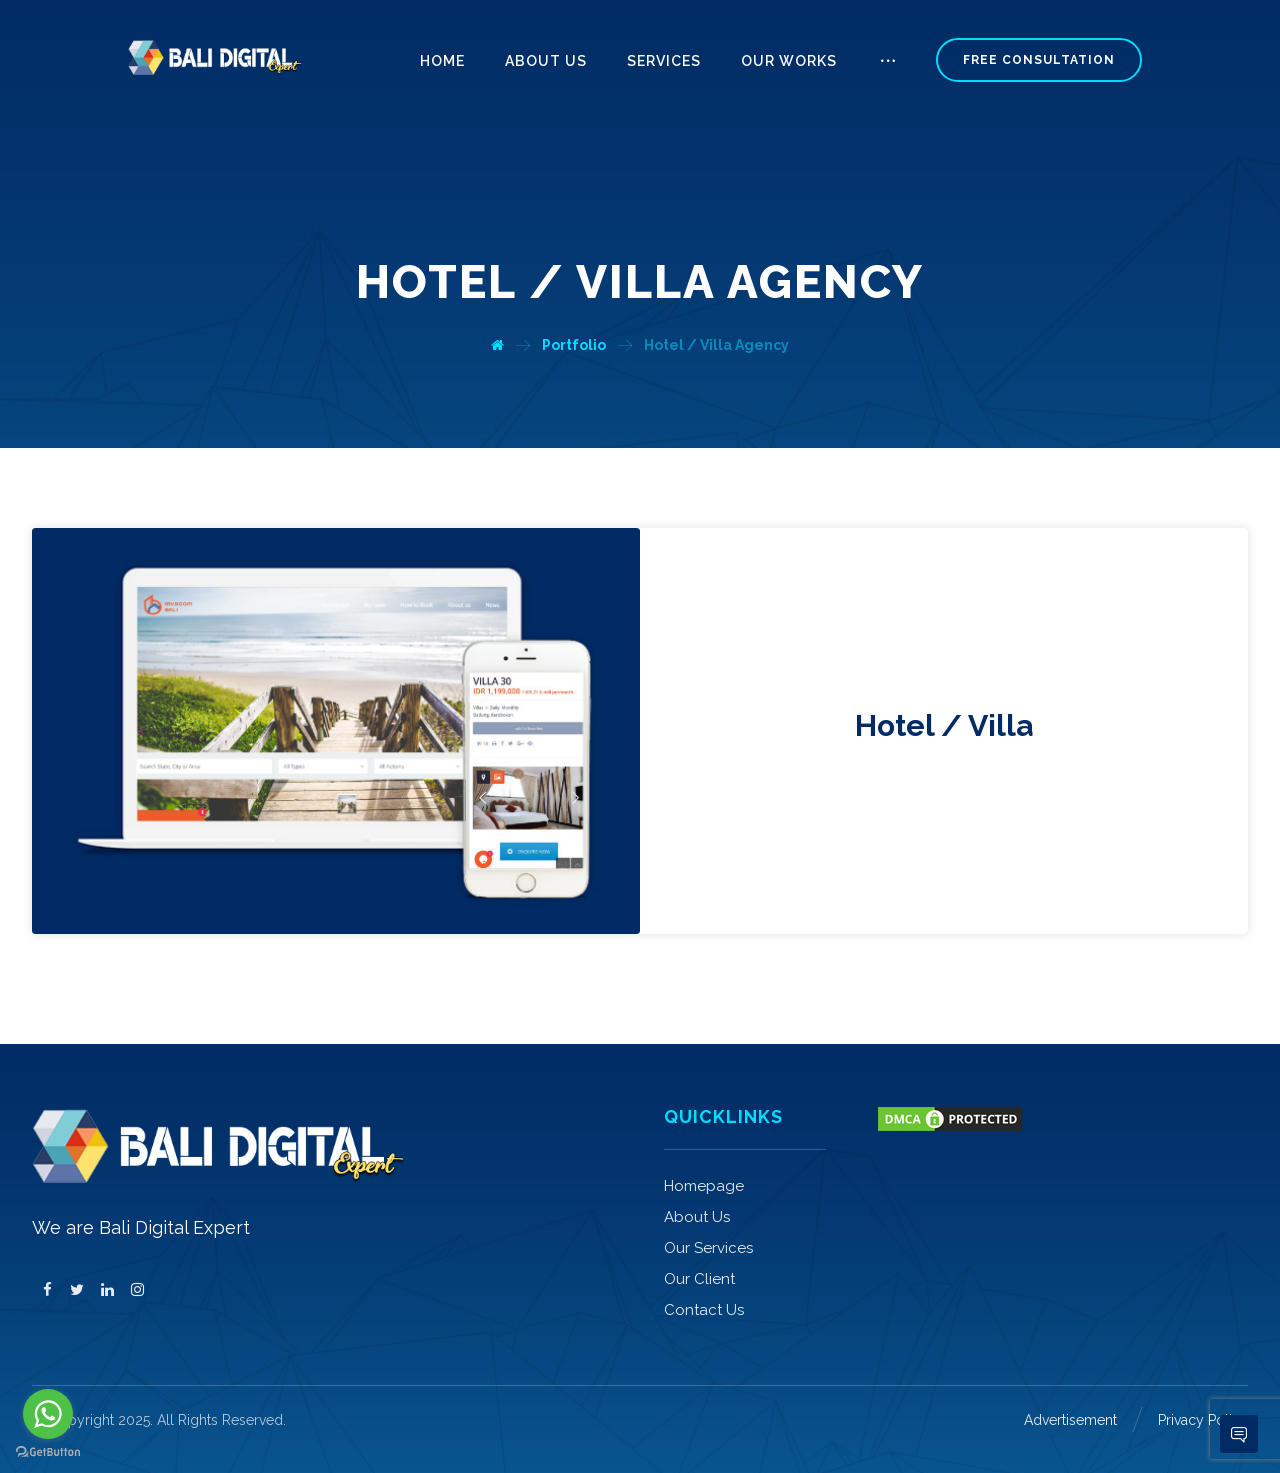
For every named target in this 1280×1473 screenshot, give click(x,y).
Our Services (708, 1248)
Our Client (699, 1279)
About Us (697, 1217)
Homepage (704, 1186)
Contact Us (704, 1310)
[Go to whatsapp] (48, 1414)
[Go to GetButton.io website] (48, 1452)
